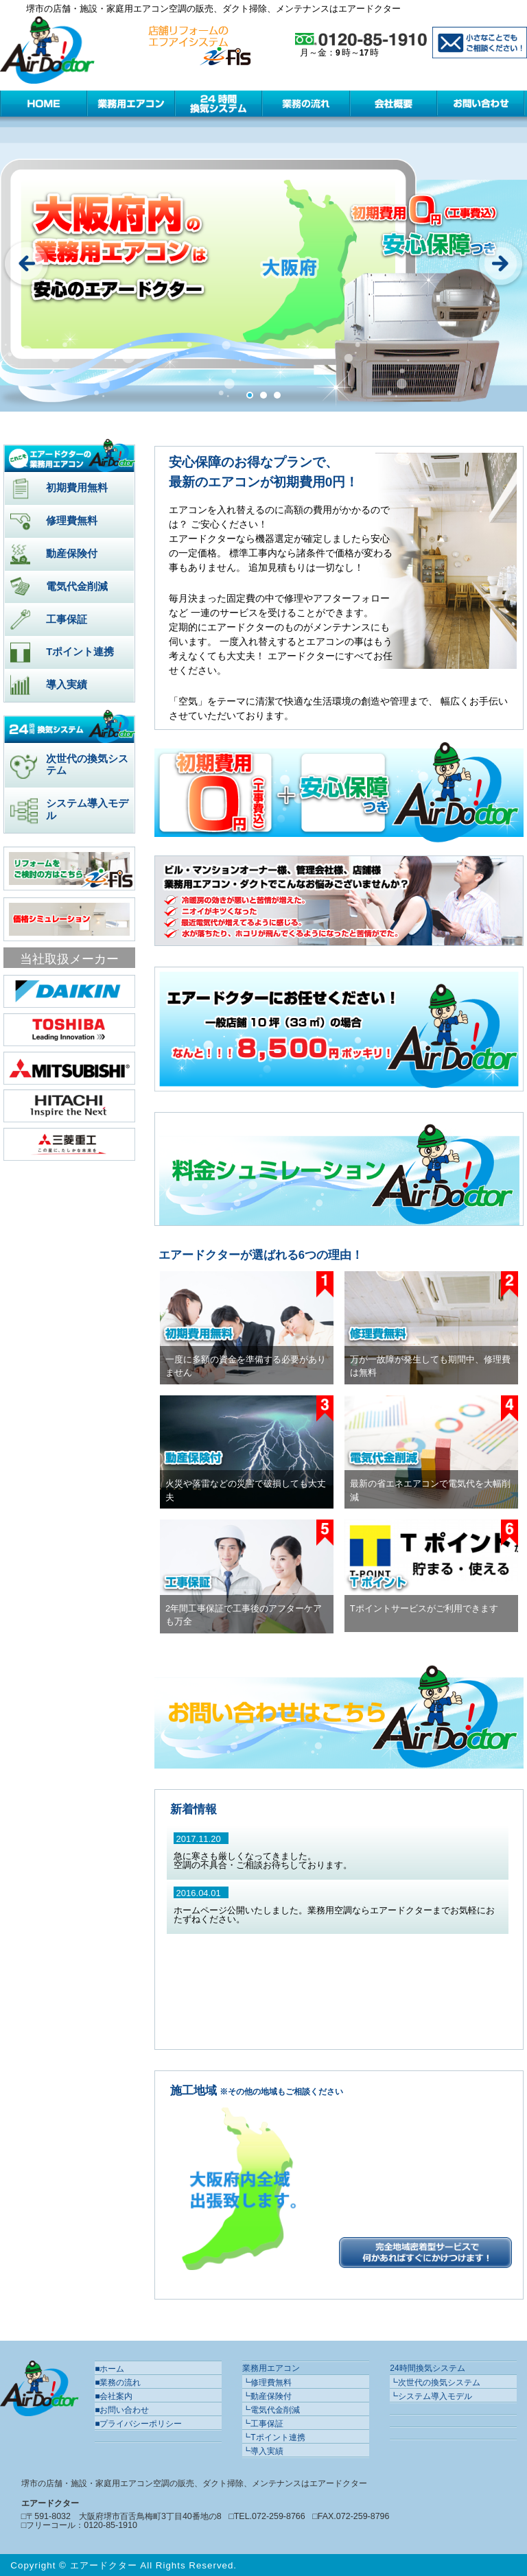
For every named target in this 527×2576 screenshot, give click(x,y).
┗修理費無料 (267, 2382)
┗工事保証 (262, 2424)
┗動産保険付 (267, 2396)
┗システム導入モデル (431, 2396)
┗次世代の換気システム (435, 2382)
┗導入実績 (262, 2451)
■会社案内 (113, 2396)
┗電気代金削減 (271, 2410)
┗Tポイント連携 (273, 2437)
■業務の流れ (118, 2382)
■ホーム (109, 2369)
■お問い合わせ (122, 2410)
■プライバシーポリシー (138, 2424)
